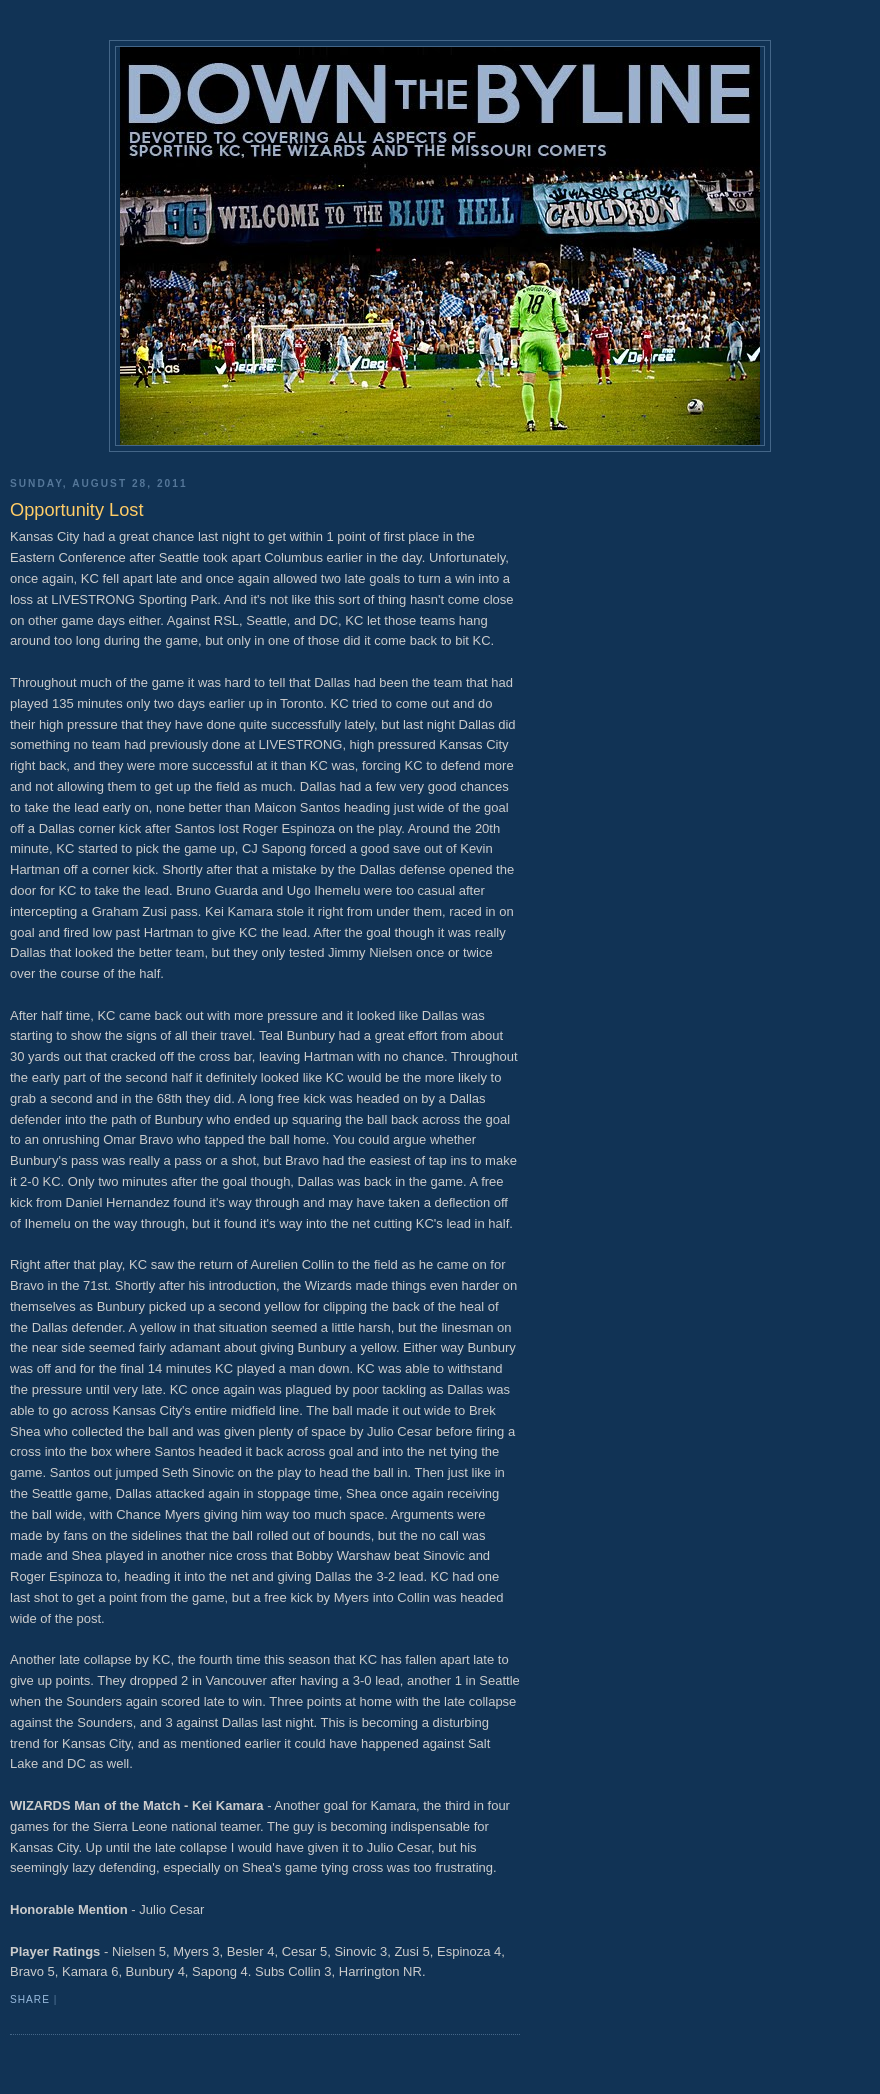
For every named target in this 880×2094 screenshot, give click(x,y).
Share (30, 1999)
